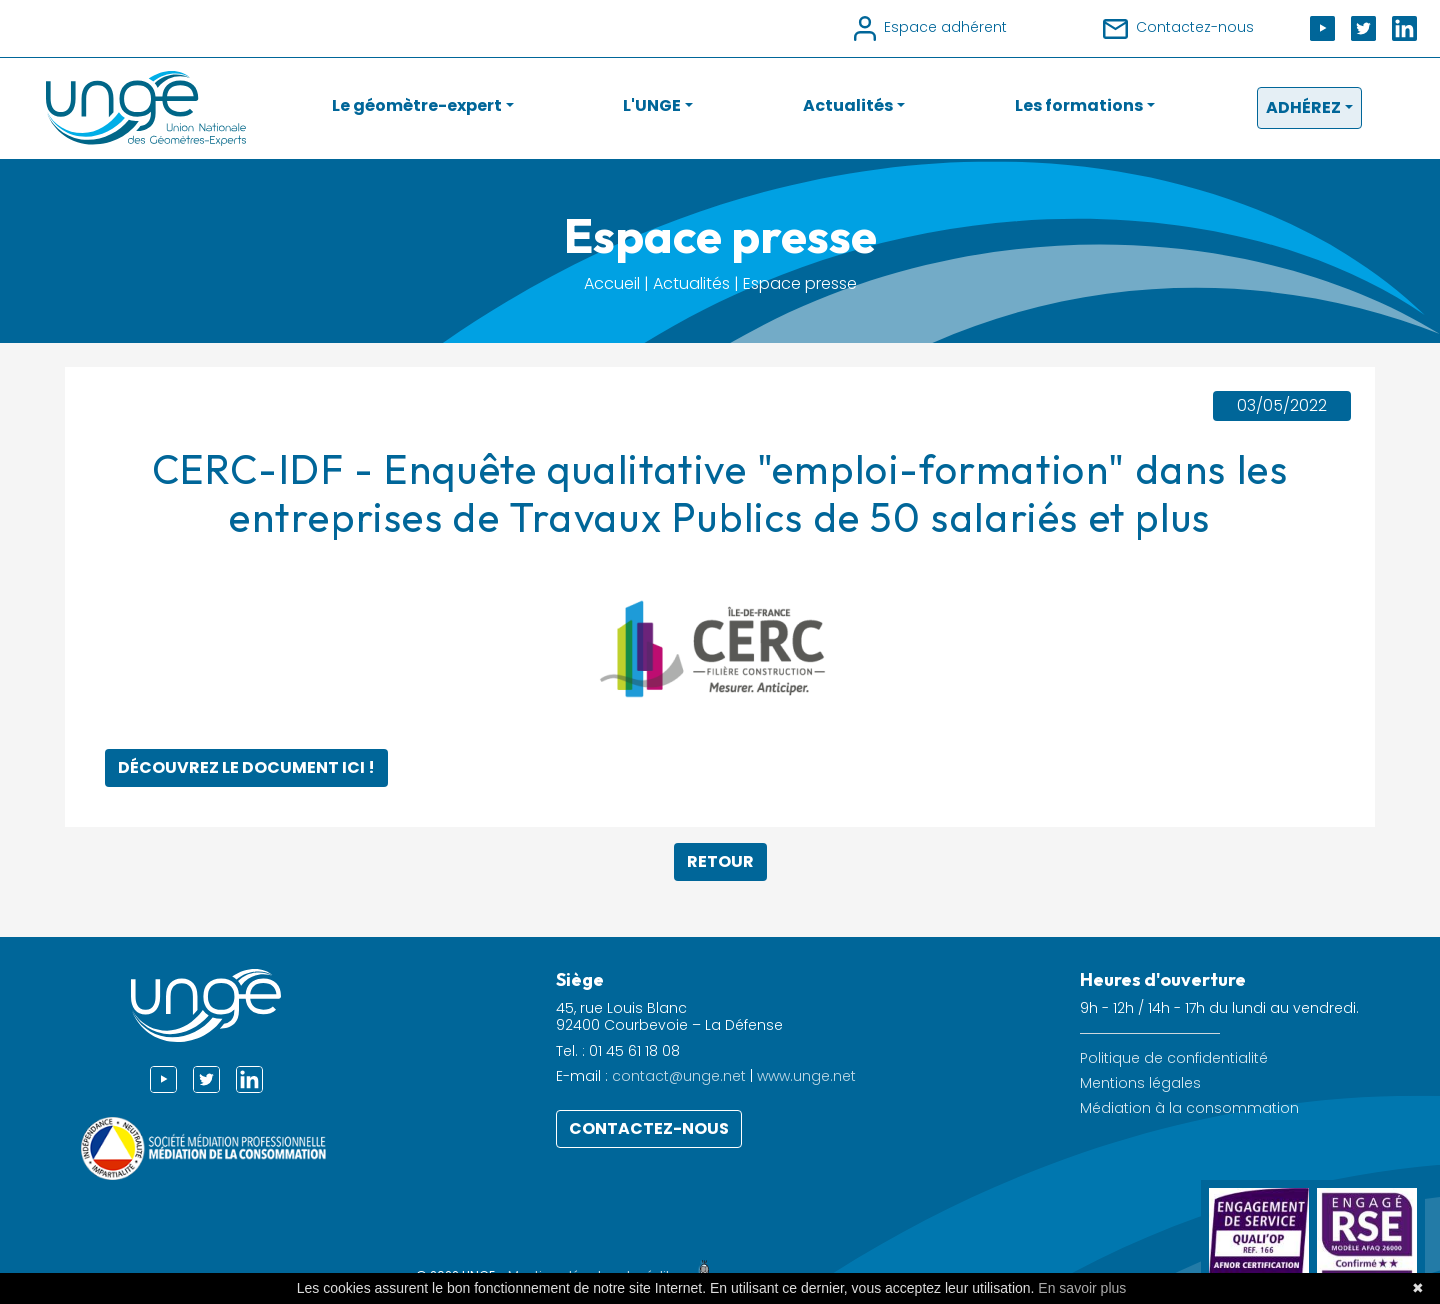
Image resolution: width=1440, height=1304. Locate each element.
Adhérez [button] (1303, 107)
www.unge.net (806, 1076)
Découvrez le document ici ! (246, 767)
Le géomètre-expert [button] (417, 105)
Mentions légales (1140, 1083)
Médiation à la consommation (1189, 1108)
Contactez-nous (649, 1128)
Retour (720, 861)
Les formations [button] (1079, 105)
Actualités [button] (848, 105)
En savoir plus (1082, 1288)
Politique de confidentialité (1174, 1058)
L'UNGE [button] (652, 105)
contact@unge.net (679, 1076)
